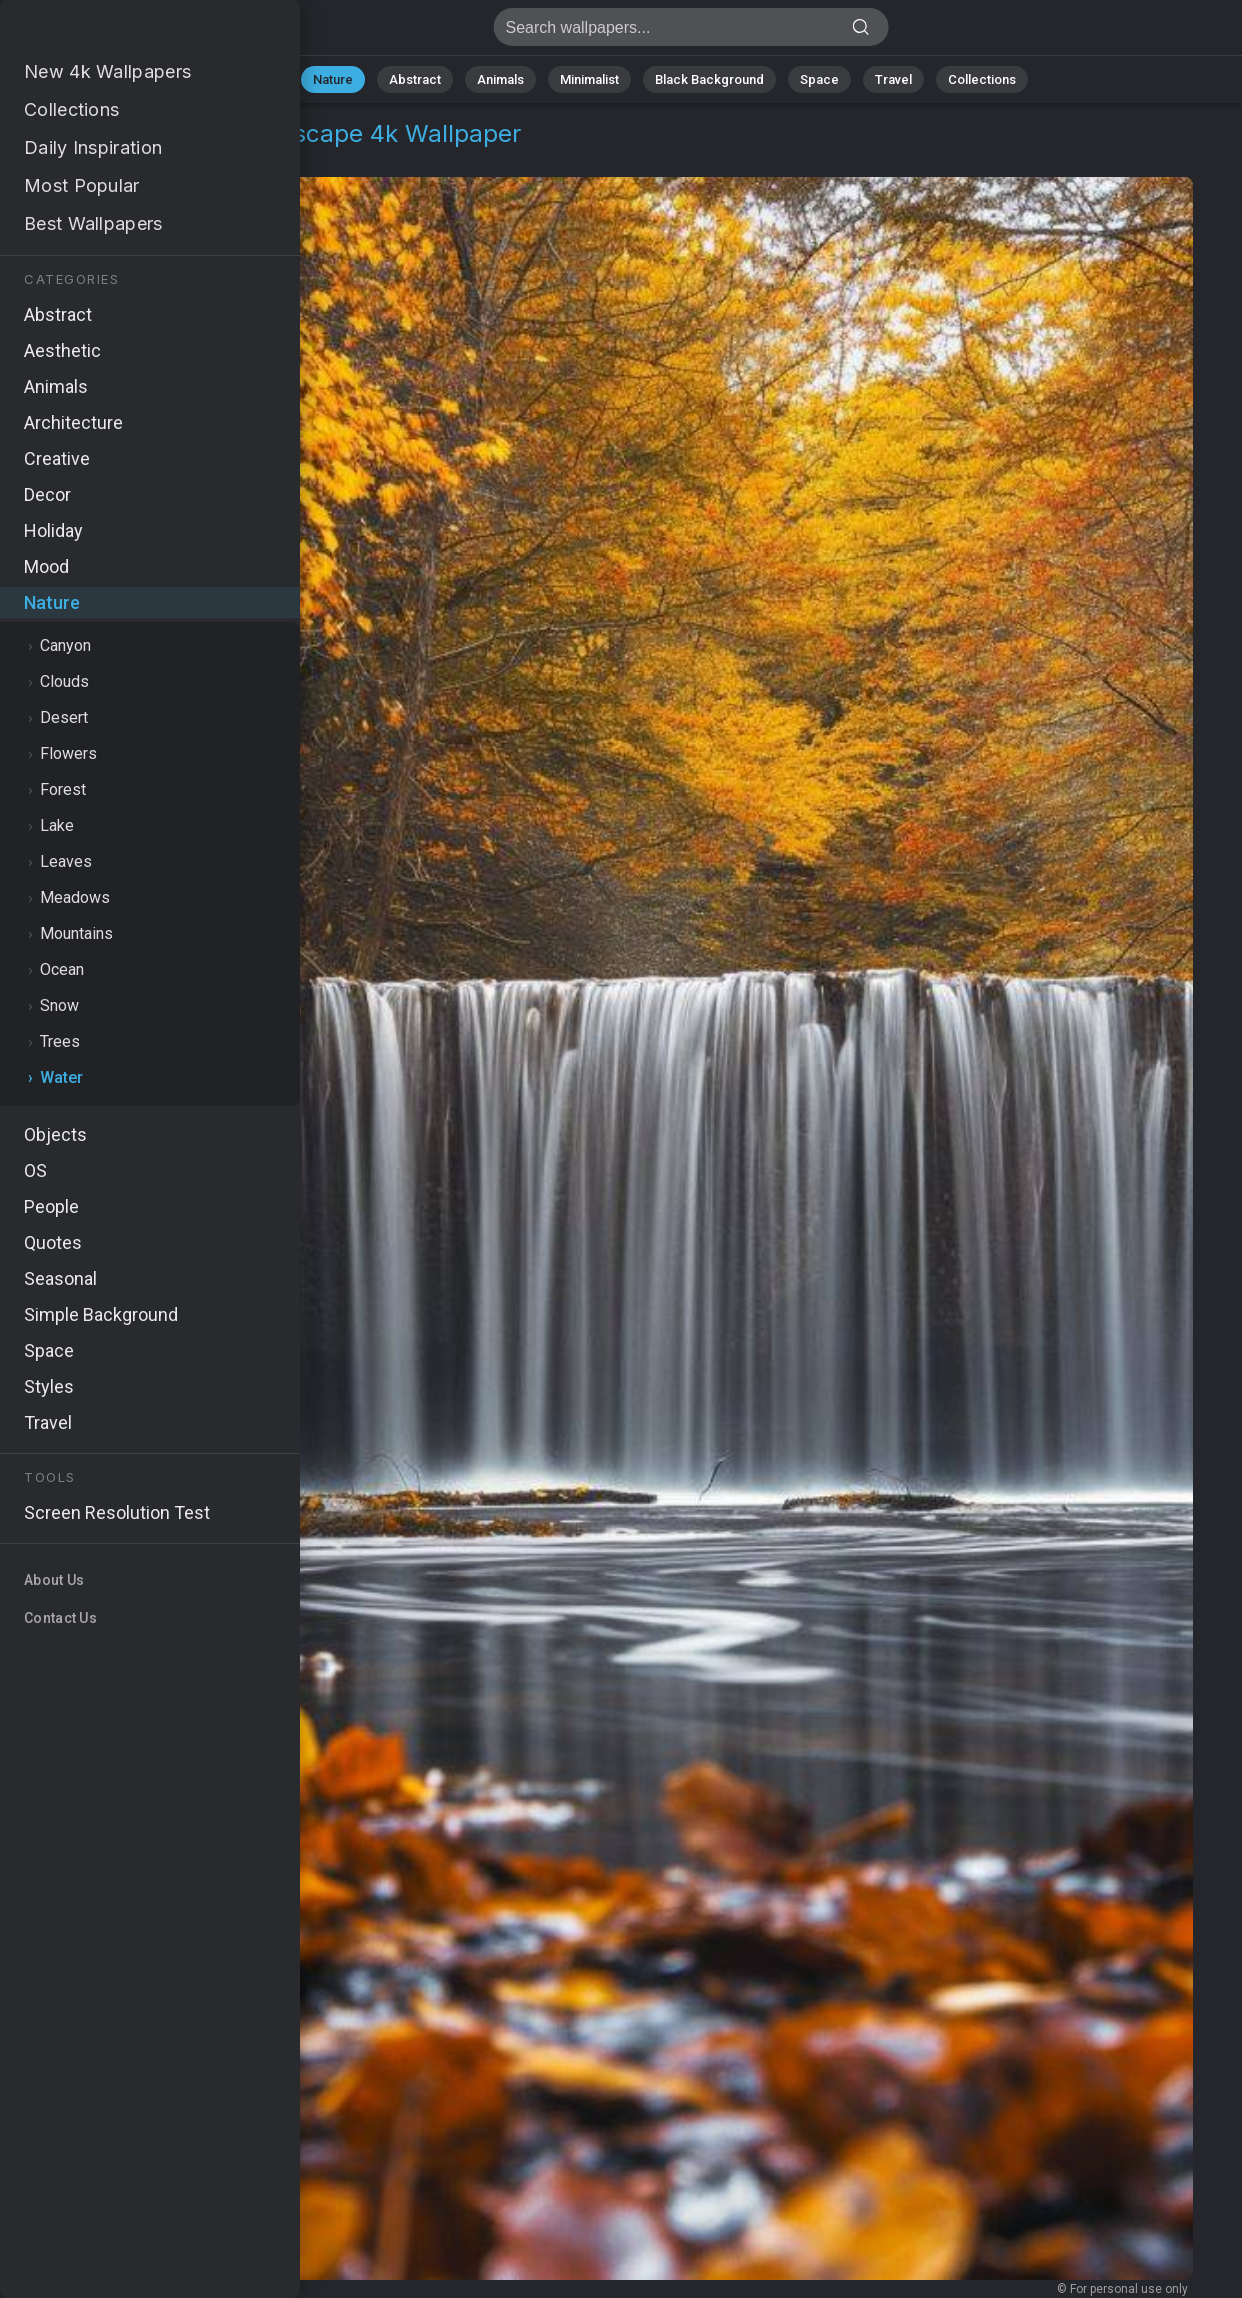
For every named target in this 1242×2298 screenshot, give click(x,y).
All (269, 79)
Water (147, 157)
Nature (333, 79)
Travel (893, 79)
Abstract (415, 79)
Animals (500, 79)
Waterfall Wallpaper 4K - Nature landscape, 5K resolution (120, 32)
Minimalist (589, 79)
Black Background (709, 79)
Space (819, 79)
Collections (982, 79)
